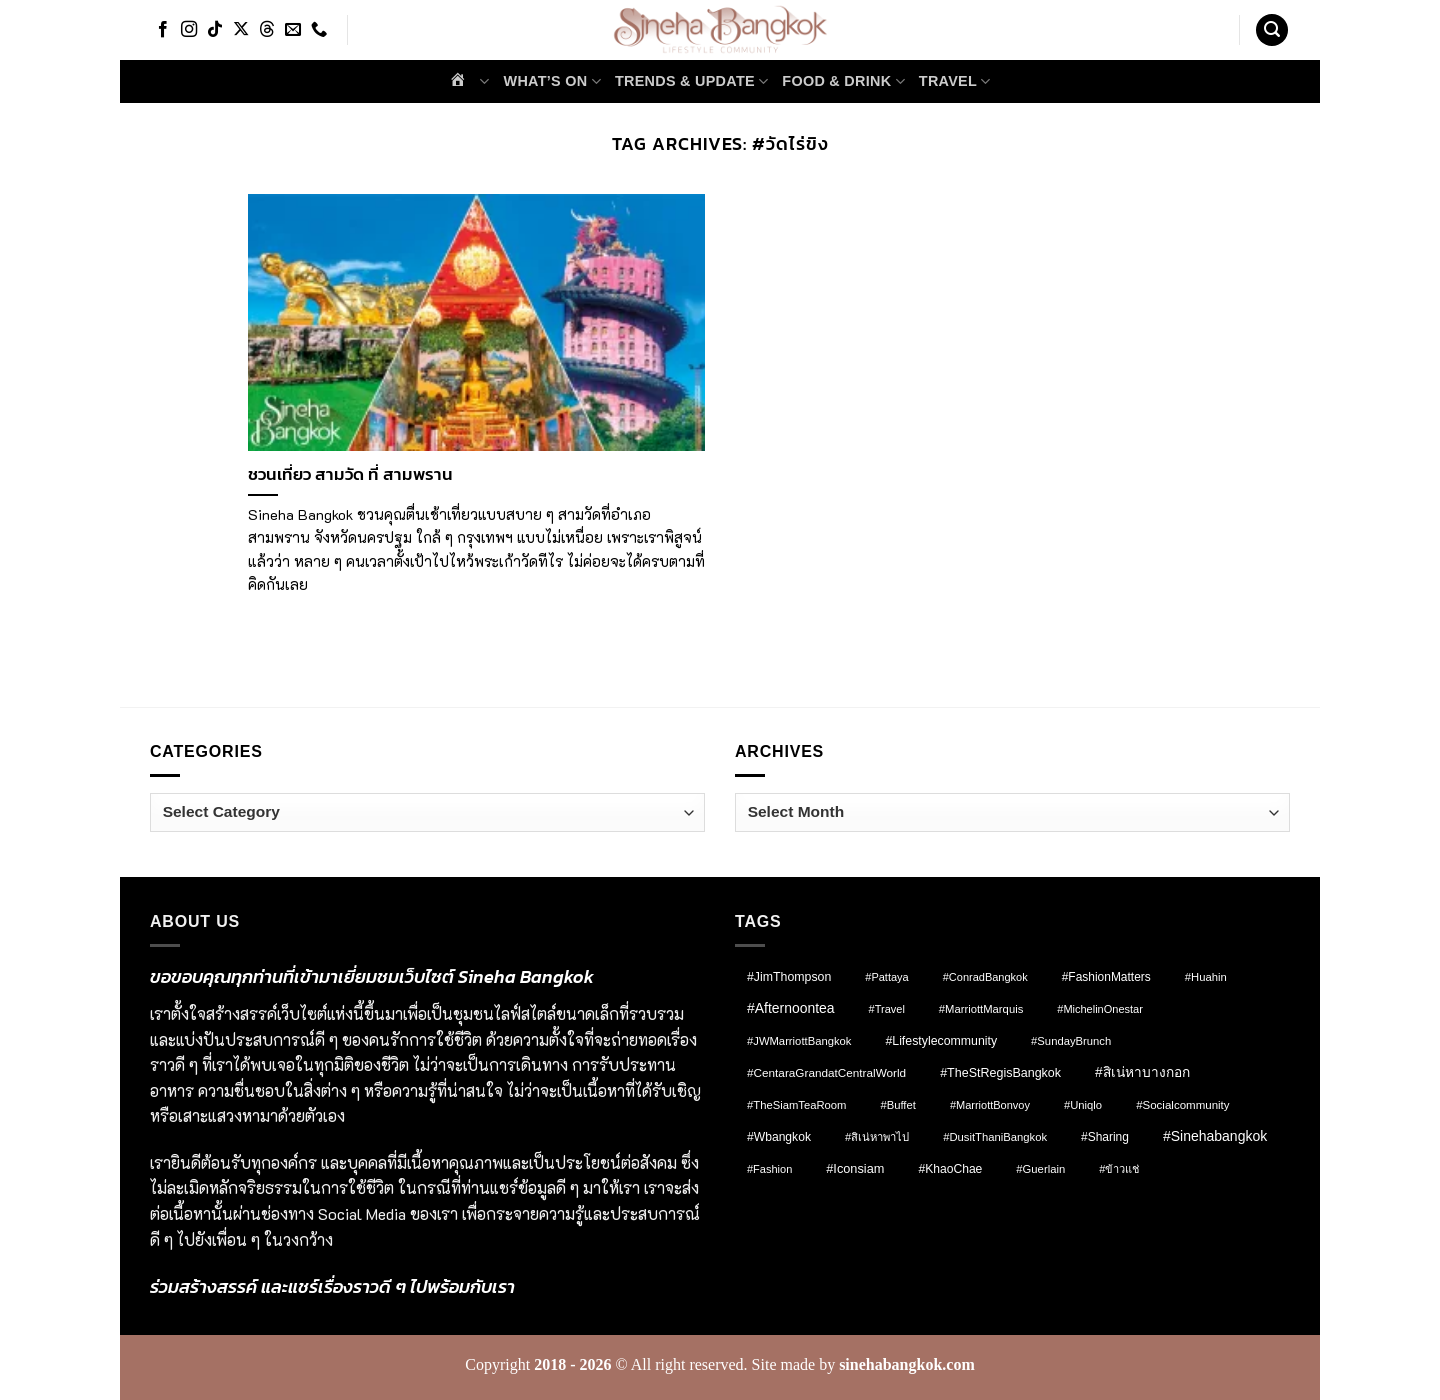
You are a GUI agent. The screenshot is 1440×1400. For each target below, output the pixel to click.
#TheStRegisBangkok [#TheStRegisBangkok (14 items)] (1000, 1073)
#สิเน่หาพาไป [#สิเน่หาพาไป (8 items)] (877, 1137)
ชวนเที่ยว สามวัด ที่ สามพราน (350, 475)
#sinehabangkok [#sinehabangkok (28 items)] (1215, 1136)
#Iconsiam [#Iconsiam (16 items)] (855, 1168)
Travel (955, 81)
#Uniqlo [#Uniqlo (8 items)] (1083, 1105)
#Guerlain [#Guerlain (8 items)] (1040, 1169)
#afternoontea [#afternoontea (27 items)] (791, 1008)
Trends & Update (691, 81)
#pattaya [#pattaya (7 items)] (886, 977)
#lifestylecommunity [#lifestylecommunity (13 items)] (941, 1041)
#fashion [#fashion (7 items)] (769, 1169)
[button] (1272, 30)
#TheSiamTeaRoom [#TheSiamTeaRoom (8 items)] (796, 1105)
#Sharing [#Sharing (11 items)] (1105, 1137)
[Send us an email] (293, 30)
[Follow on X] (241, 30)
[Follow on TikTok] (215, 30)
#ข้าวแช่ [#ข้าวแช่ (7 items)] (1119, 1169)
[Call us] (319, 30)
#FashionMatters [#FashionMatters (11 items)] (1106, 977)
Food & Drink (843, 81)
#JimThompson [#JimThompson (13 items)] (789, 977)
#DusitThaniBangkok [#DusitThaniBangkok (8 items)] (995, 1137)
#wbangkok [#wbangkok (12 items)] (779, 1137)
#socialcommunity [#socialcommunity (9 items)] (1182, 1105)
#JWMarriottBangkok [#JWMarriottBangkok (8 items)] (799, 1041)
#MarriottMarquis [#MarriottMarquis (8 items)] (981, 1009)
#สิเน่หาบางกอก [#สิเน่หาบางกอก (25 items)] (1142, 1072)
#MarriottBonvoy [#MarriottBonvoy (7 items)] (990, 1105)
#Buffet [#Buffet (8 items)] (897, 1105)
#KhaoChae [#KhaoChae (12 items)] (950, 1169)
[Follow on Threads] (267, 30)
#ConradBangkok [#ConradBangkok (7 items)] (985, 977)
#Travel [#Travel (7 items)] (887, 1009)
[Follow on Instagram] (189, 30)
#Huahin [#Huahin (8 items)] (1206, 977)
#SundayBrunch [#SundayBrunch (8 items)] (1071, 1041)
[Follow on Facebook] (163, 30)
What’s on (552, 81)
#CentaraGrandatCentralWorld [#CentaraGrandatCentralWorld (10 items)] (826, 1072)
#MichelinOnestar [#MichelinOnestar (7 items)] (1100, 1009)
